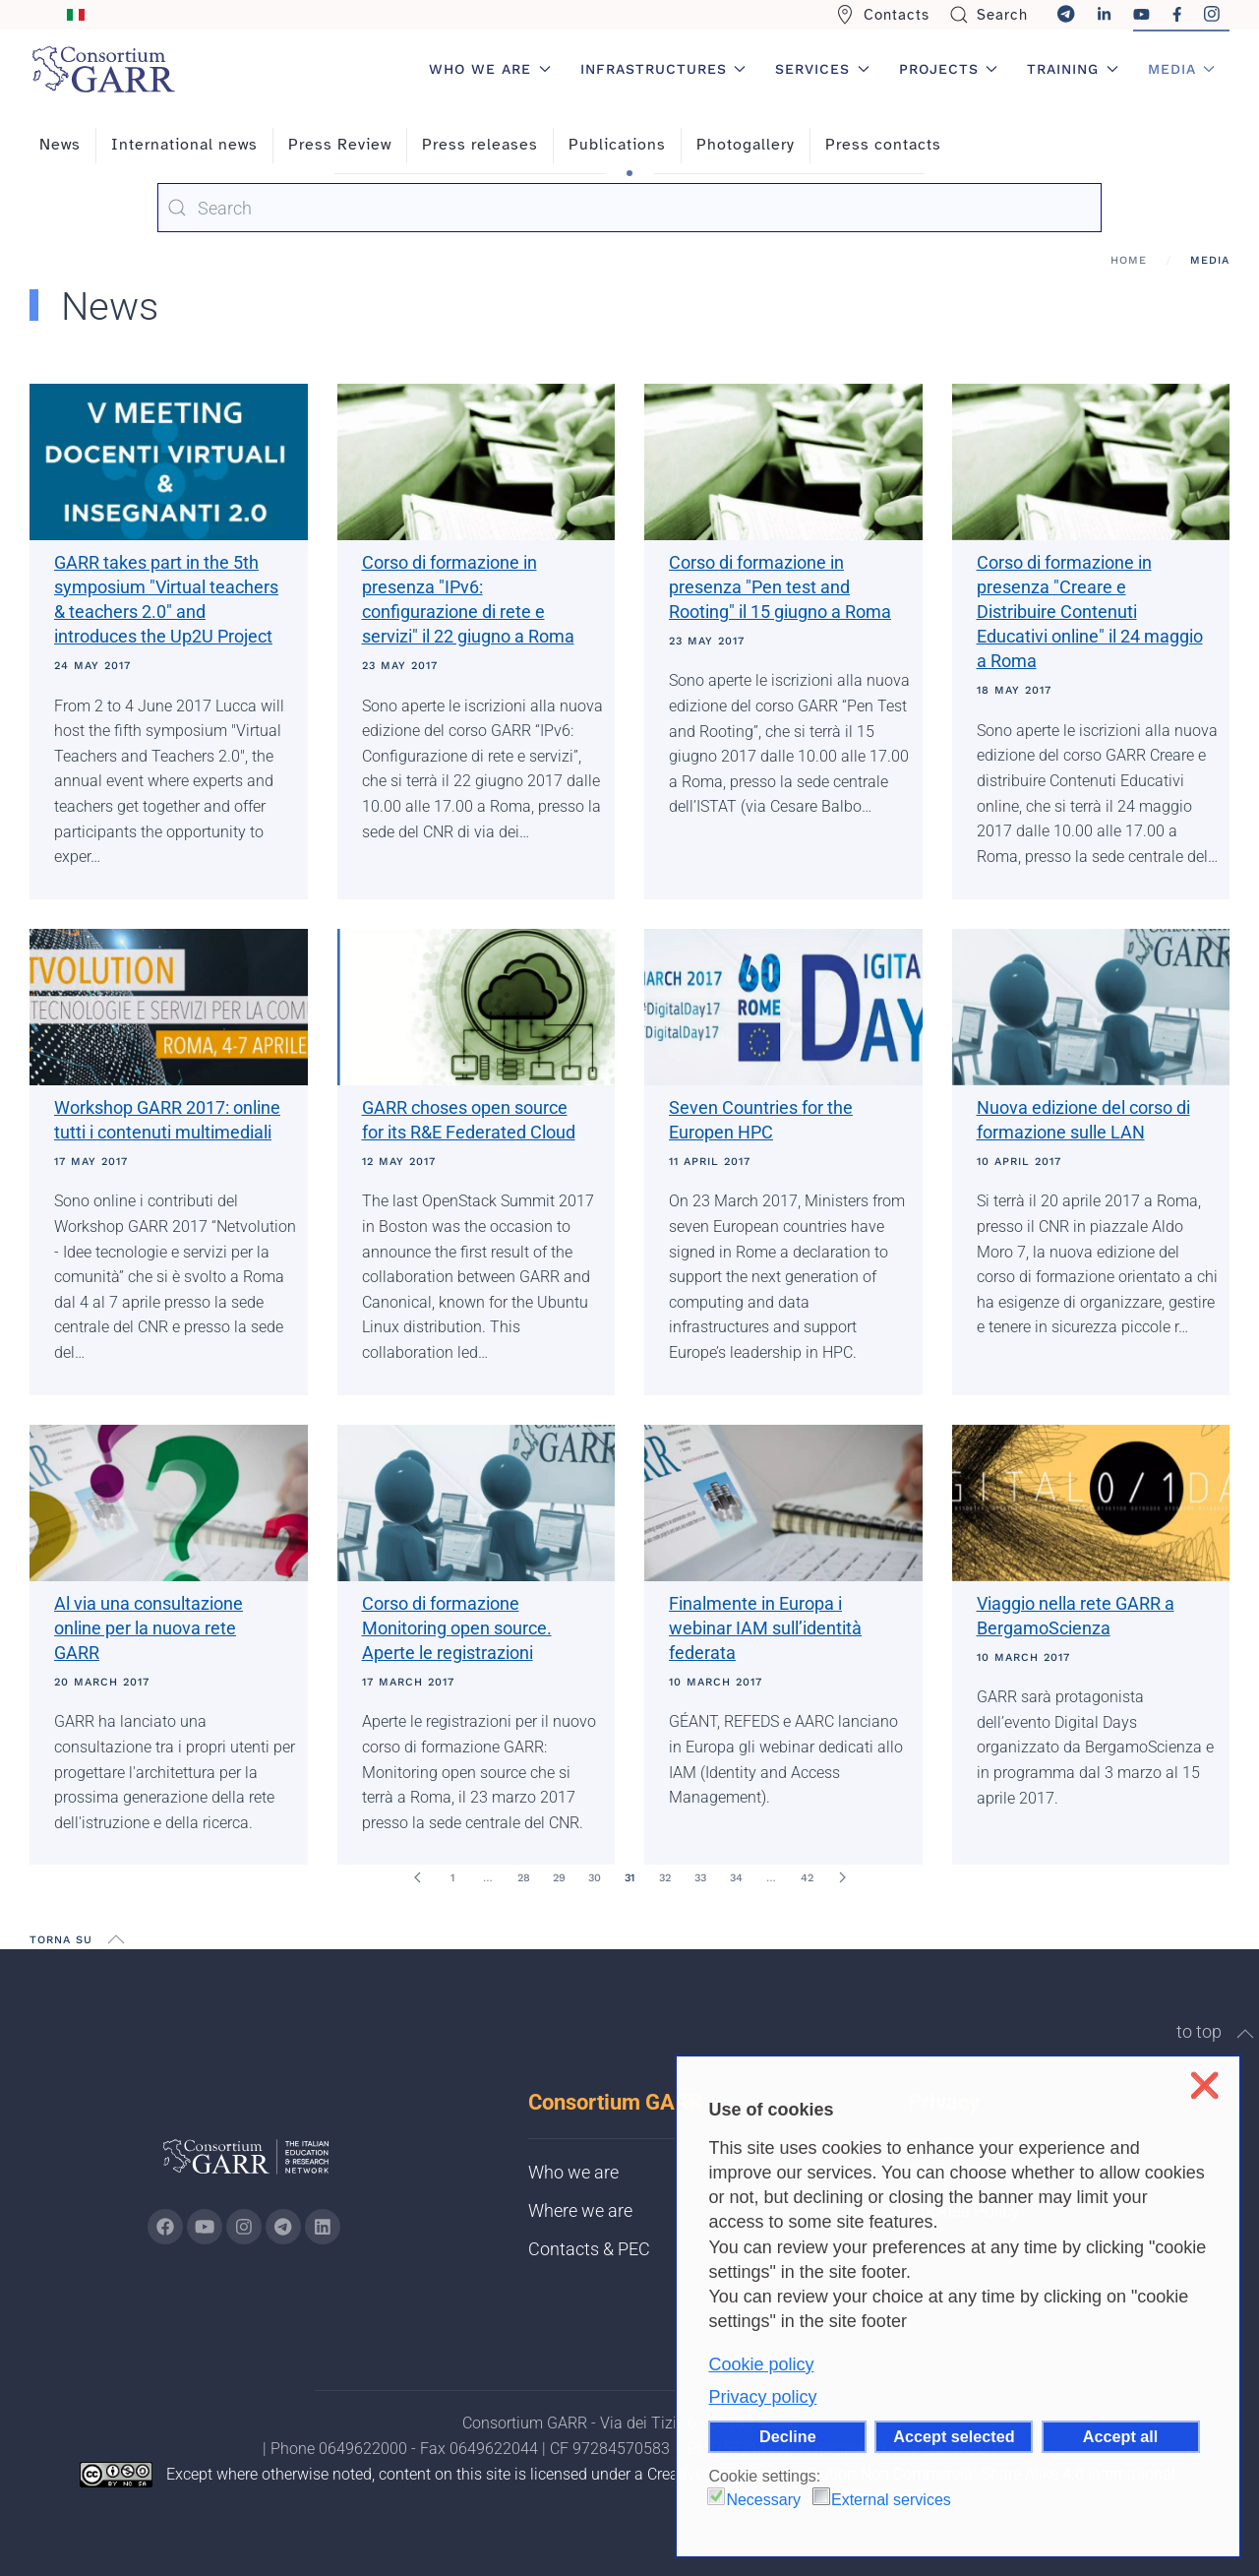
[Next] (842, 1877)
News (60, 144)
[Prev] (417, 1877)
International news (184, 144)
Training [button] (1072, 69)
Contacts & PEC (589, 2249)
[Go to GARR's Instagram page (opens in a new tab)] (165, 2226)
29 (559, 1877)
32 (665, 1877)
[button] (116, 1939)
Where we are (580, 2210)
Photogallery (745, 144)
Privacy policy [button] (762, 2397)
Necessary (763, 2499)
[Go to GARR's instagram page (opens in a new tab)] (244, 2226)
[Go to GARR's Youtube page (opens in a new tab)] (204, 2226)
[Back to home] (103, 69)
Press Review (339, 144)
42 (807, 1877)
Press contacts (883, 144)
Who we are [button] (490, 69)
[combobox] (629, 207)
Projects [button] (948, 69)
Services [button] (822, 69)
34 (736, 1877)
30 (594, 1877)
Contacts (882, 15)
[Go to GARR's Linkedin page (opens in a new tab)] (322, 2226)
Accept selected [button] (953, 2436)
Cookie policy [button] (760, 2364)
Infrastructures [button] (663, 69)
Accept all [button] (1120, 2436)
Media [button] (1182, 69)
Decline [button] (787, 2436)
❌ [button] (1204, 2085)
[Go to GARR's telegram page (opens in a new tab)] (283, 2226)
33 (700, 1877)
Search (989, 15)
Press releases (480, 144)
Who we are (573, 2172)
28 (523, 1877)
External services (891, 2499)
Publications (617, 144)
